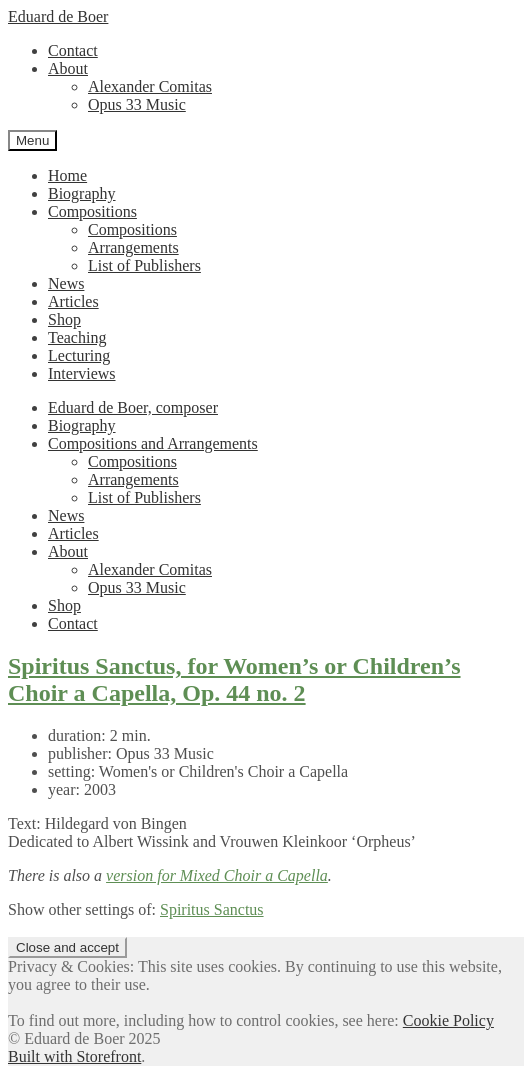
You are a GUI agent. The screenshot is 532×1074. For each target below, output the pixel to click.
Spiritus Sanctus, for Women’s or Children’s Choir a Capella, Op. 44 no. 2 (234, 679)
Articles (73, 301)
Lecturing (79, 355)
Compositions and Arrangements (153, 443)
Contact (73, 50)
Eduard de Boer (58, 16)
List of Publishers (144, 265)
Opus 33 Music (137, 104)
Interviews (82, 373)
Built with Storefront (74, 1056)
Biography (82, 193)
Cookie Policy (448, 1020)
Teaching (77, 337)
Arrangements (133, 247)
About (68, 68)
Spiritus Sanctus (212, 909)
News (66, 283)
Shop (64, 319)
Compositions (92, 211)
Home (67, 175)
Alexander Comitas (150, 86)
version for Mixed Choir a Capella (217, 875)
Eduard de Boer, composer (133, 407)
